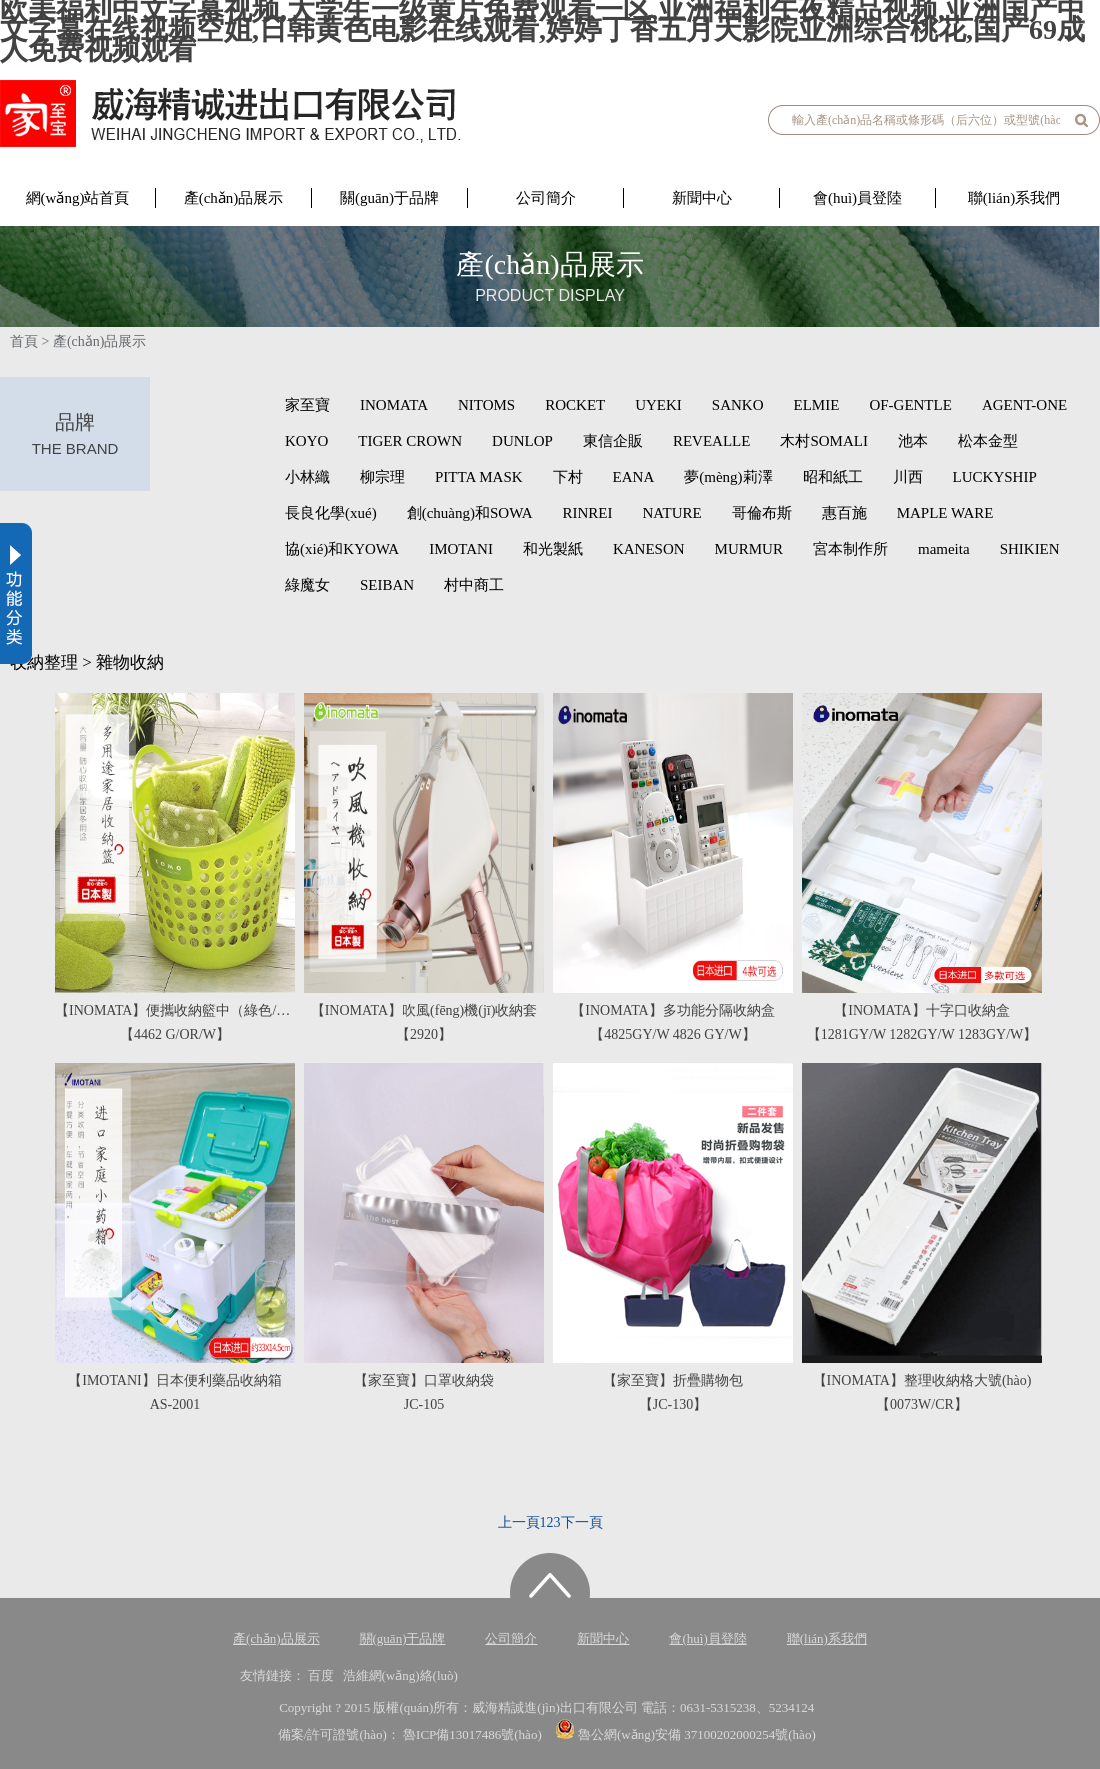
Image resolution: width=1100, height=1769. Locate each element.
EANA (634, 477)
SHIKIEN (1030, 549)
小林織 (307, 477)
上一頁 (519, 1522)
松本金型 (988, 441)
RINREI (587, 513)
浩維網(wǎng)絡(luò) (400, 1675)
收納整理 (44, 662)
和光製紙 (553, 549)
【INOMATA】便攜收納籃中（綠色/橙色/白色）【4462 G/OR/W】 (175, 1022)
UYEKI (658, 405)
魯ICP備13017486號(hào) (474, 1734)
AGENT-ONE (1024, 405)
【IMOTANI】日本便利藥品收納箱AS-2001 (175, 1392)
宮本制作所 (850, 549)
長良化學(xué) (331, 513)
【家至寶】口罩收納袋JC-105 (424, 1392)
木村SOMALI (824, 441)
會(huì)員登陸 (857, 198)
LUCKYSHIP (995, 477)
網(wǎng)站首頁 (78, 198)
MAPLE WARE (945, 513)
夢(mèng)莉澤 (728, 477)
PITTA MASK (479, 477)
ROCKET (575, 405)
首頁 (24, 341)
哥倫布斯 (762, 513)
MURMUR (749, 549)
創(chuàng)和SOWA (470, 513)
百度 (321, 1675)
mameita (944, 549)
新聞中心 (702, 198)
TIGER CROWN (410, 441)
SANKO (738, 405)
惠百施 (844, 513)
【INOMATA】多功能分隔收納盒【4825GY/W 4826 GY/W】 (672, 1022)
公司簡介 (546, 198)
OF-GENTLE (910, 405)
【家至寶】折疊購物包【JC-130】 (673, 1392)
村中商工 (474, 585)
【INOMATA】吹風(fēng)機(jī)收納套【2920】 (424, 1022)
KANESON (649, 549)
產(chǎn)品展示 (234, 198)
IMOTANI (461, 549)
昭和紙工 (833, 477)
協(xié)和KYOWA (342, 549)
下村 (568, 477)
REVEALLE (711, 441)
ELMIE (817, 405)
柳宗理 (382, 477)
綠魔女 (307, 585)
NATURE (671, 513)
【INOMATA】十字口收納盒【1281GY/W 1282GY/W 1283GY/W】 (922, 1022)
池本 (913, 441)
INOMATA (394, 405)
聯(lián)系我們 (1014, 198)
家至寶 (307, 405)
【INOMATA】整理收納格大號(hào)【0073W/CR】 (922, 1392)
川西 (908, 477)
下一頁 (582, 1522)
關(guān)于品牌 (389, 198)
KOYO (306, 441)
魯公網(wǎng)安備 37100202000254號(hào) (685, 1734)
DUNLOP (522, 441)
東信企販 (613, 441)
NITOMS (486, 405)
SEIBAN (387, 585)
